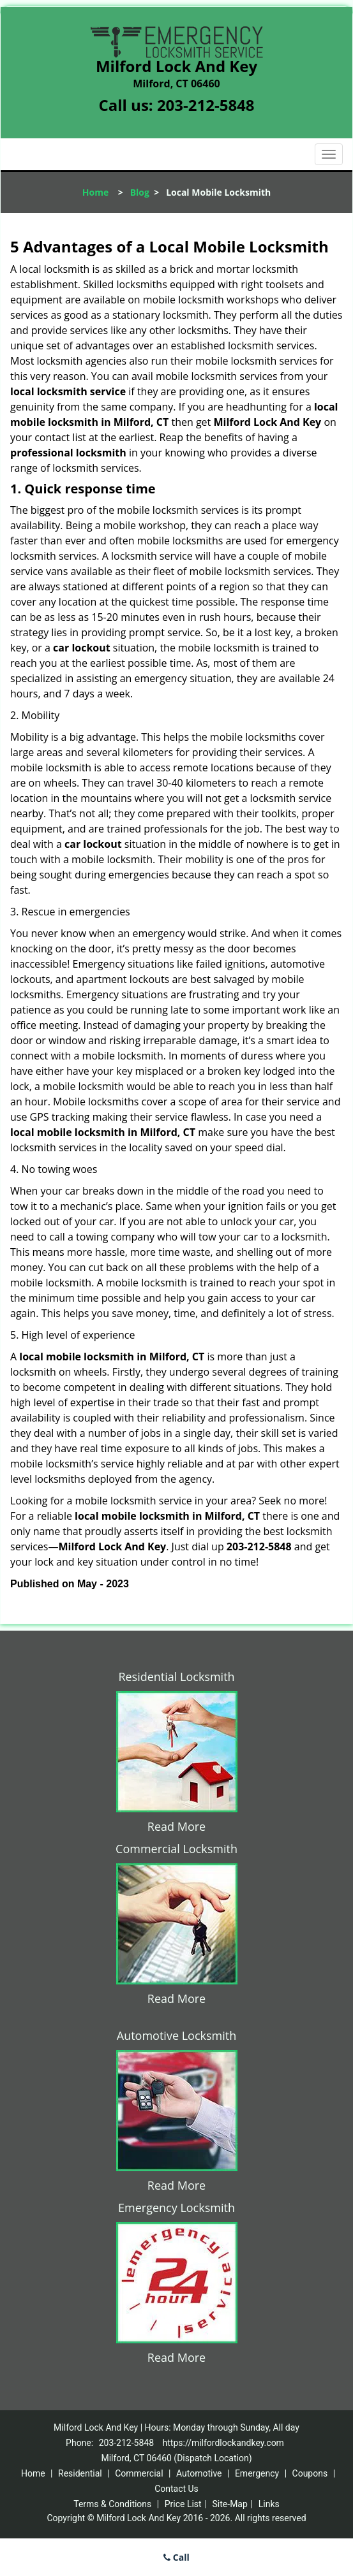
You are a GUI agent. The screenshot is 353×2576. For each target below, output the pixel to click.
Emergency (257, 2473)
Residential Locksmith (176, 1676)
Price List (183, 2504)
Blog (139, 192)
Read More (176, 1826)
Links (269, 2504)
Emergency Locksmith (176, 2207)
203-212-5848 (206, 104)
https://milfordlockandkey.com (223, 2443)
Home (95, 192)
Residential (80, 2473)
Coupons (310, 2473)
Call (176, 2557)
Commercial (139, 2473)
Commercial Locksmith (176, 1848)
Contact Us (176, 2489)
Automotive (199, 2473)
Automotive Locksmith (176, 2035)
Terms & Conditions (112, 2504)
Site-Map (230, 2504)
